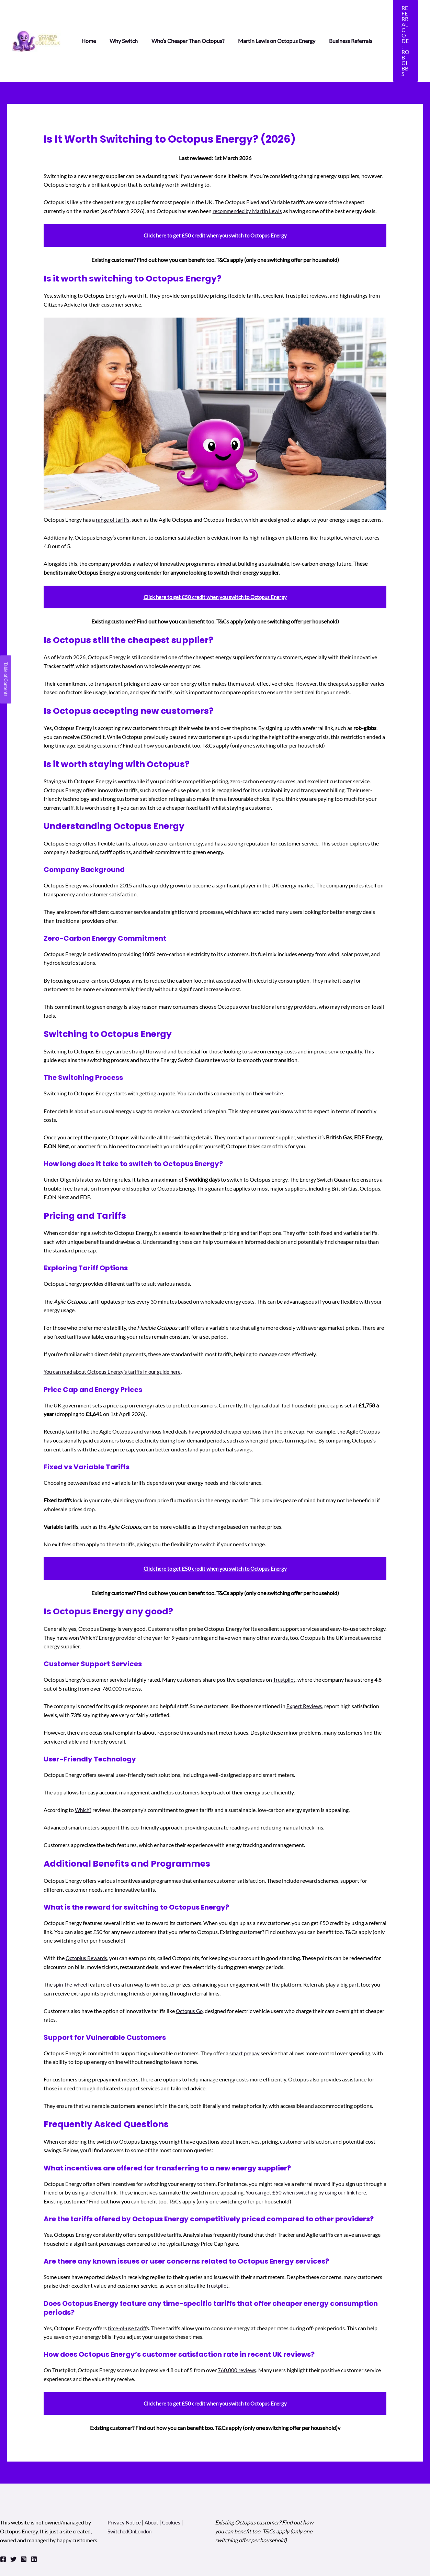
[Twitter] (13, 2515)
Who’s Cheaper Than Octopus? (181, 18)
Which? (83, 1765)
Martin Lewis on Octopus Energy (267, 18)
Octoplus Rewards (87, 1914)
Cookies (174, 2478)
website (274, 1049)
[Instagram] (24, 2515)
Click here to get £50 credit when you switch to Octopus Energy (215, 191)
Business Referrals (338, 18)
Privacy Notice (125, 2478)
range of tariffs (113, 475)
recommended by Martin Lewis (249, 167)
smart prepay (245, 2009)
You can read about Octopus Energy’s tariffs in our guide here (115, 1327)
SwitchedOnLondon (131, 2487)
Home (87, 18)
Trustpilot (284, 1635)
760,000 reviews (237, 2326)
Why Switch (119, 18)
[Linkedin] (34, 2515)
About (154, 2478)
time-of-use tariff (128, 2284)
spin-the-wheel (72, 1940)
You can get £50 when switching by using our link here (309, 2148)
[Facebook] (3, 2515)
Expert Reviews (304, 1662)
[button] (398, 19)
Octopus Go (190, 1967)
